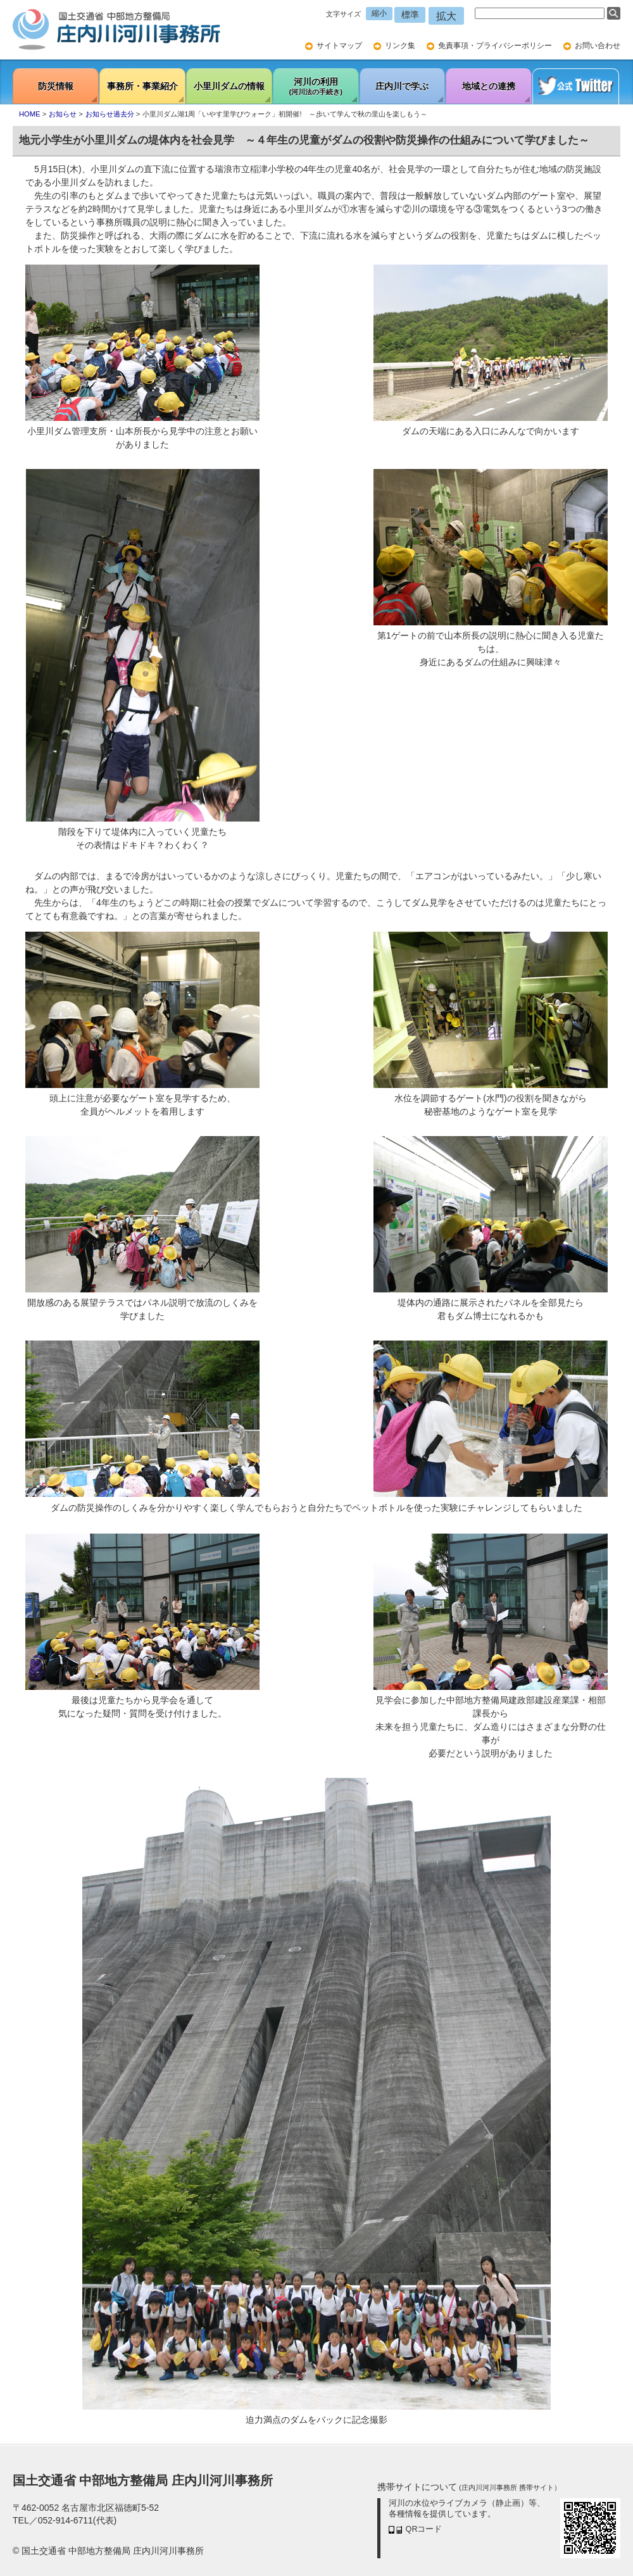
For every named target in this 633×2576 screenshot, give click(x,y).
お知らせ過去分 (109, 114)
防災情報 (55, 86)
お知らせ (63, 114)
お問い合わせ (597, 45)
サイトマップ (339, 45)
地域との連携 (488, 86)
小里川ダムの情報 (229, 86)
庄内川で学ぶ (402, 86)
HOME (30, 114)
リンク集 (400, 45)
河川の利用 (316, 87)
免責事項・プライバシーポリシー (495, 45)
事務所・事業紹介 (142, 86)
